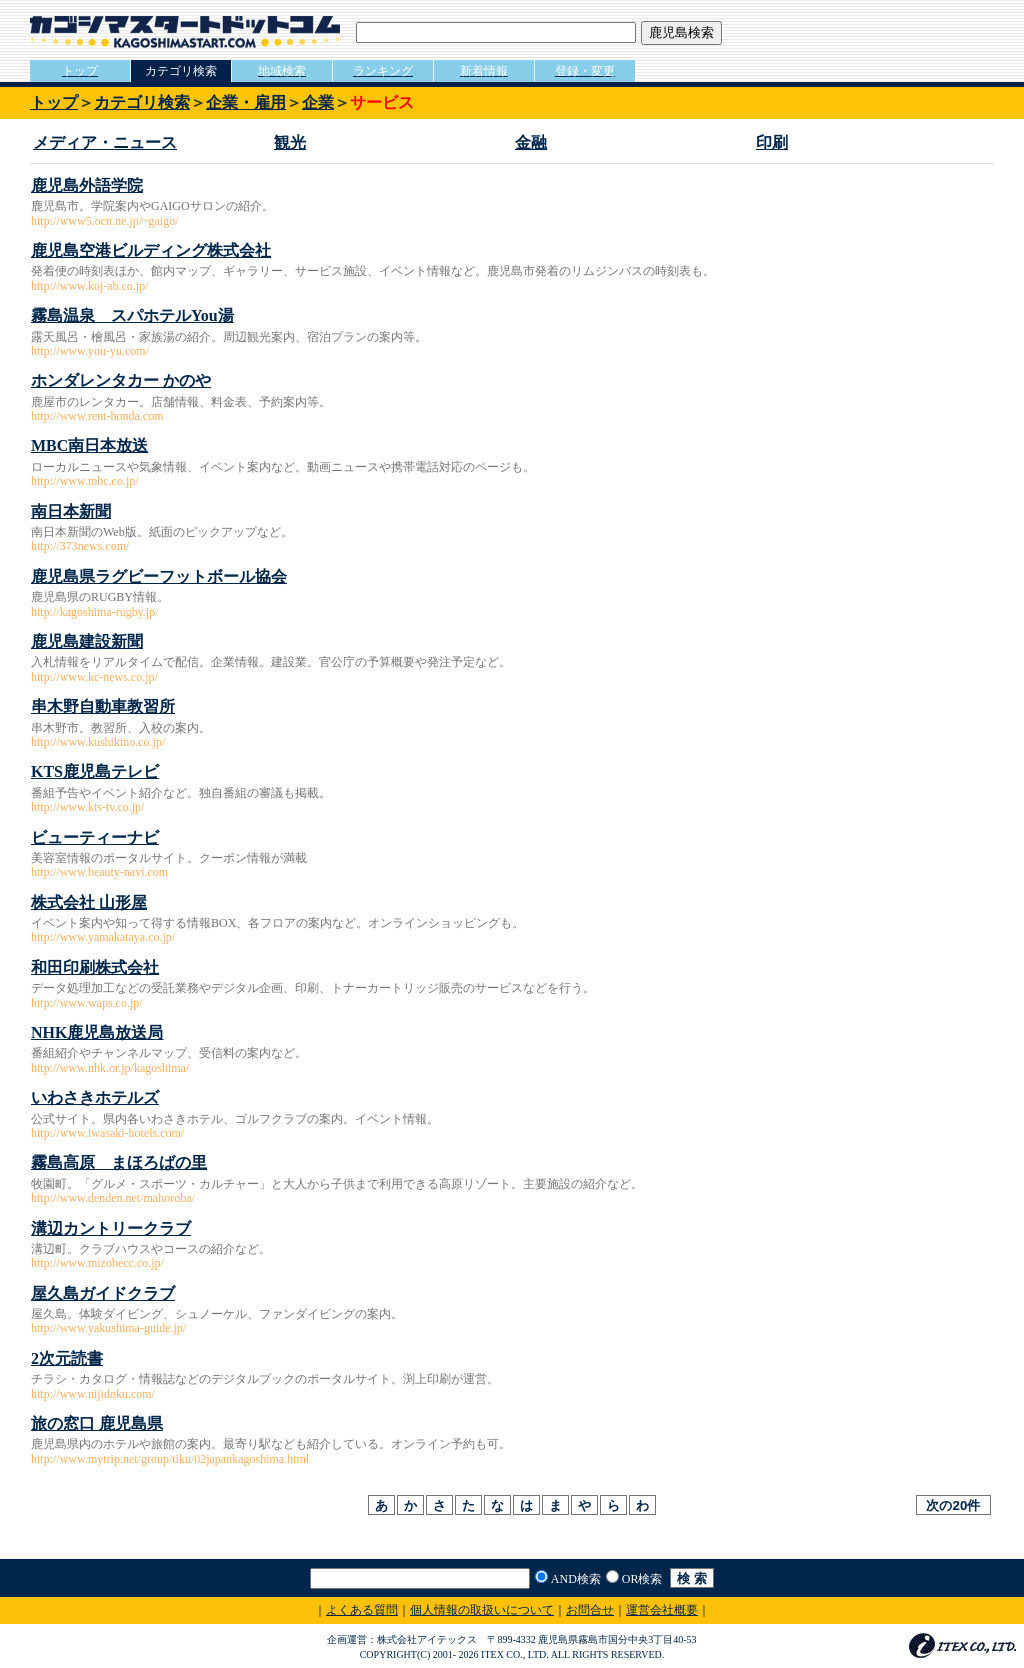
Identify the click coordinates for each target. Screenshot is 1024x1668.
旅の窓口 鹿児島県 (97, 1423)
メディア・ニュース (105, 142)
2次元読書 (67, 1358)
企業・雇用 (246, 102)
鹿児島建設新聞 (87, 641)
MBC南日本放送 (89, 445)
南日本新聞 (71, 511)
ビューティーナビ (95, 837)
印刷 (772, 142)
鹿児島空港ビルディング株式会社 (151, 250)
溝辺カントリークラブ (111, 1228)
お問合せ (590, 1610)
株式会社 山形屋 (89, 902)
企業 (318, 102)
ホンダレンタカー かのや (121, 380)
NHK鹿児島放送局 (97, 1032)
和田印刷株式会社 (95, 967)
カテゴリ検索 (142, 102)
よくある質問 (362, 1610)
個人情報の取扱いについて (482, 1610)
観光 (290, 142)
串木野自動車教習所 (103, 706)
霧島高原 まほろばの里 (119, 1162)
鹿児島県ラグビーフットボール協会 (159, 576)
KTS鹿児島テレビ (95, 771)
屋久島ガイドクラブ (103, 1293)
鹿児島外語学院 (87, 185)
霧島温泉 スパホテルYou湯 (132, 315)
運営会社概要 (662, 1610)
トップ (54, 102)
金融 (531, 142)
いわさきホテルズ (95, 1097)
